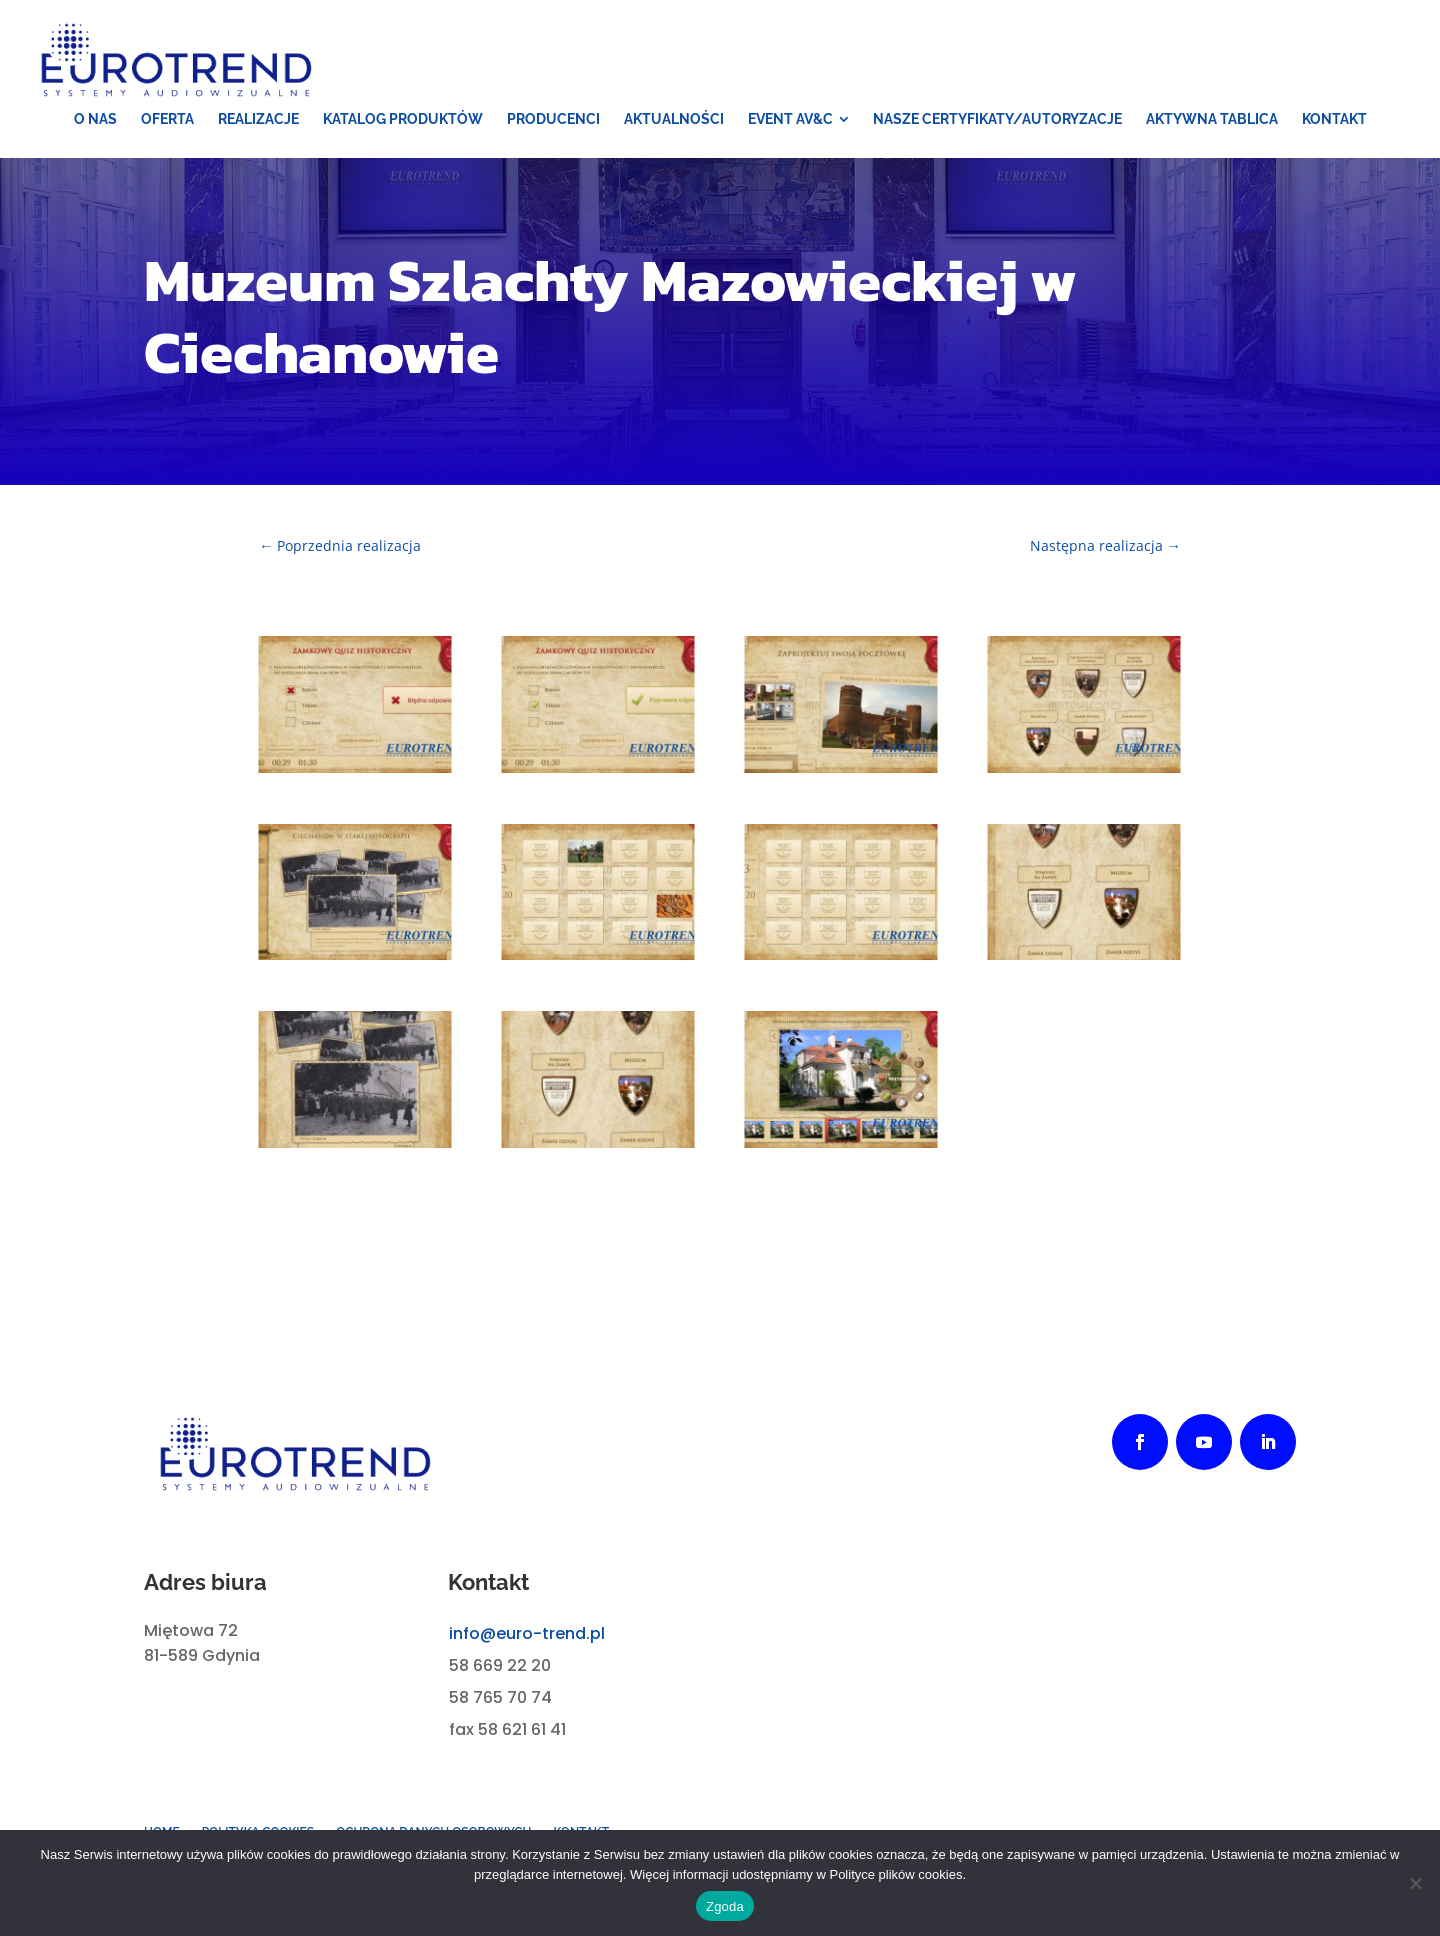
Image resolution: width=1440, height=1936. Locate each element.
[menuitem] (95, 119)
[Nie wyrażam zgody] (1415, 1883)
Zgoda (725, 1906)
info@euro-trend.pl (527, 1633)
